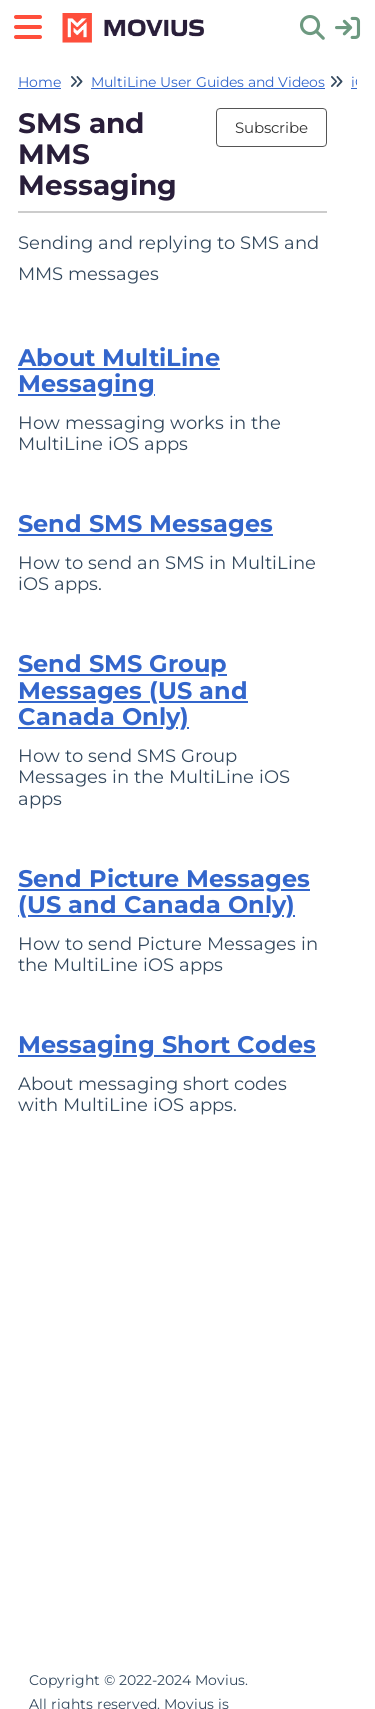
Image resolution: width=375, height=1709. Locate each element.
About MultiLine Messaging (119, 370)
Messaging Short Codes (167, 1044)
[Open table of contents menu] (35, 24)
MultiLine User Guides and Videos (208, 82)
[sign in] (347, 26)
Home (39, 82)
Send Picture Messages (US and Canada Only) (164, 891)
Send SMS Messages (145, 523)
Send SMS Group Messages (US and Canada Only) (133, 690)
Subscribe (271, 127)
